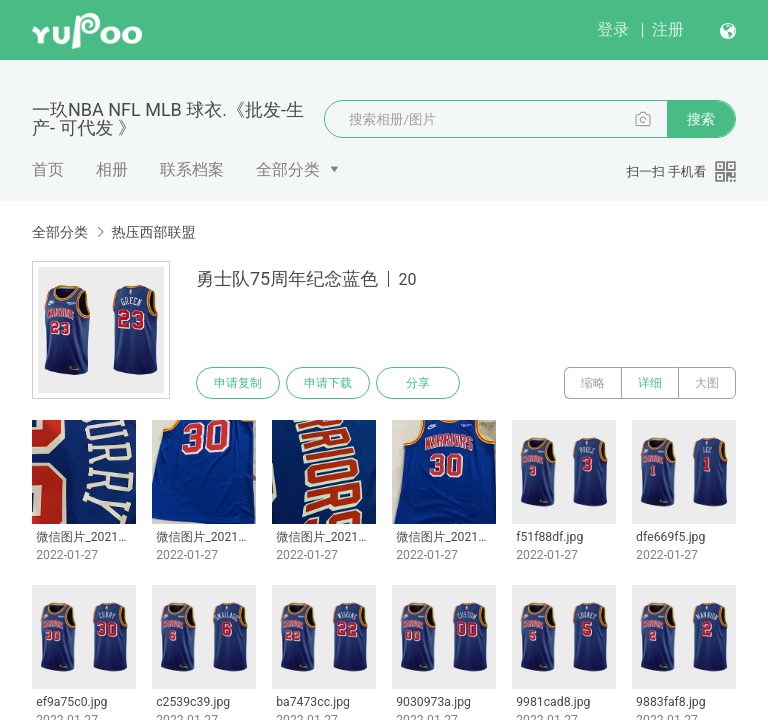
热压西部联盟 (153, 232)
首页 (48, 169)
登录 (613, 29)
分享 (418, 383)
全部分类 (288, 169)
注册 (668, 29)
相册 (112, 169)
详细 (650, 383)
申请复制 (238, 383)
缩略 (593, 383)
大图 (707, 383)
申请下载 (328, 383)
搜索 (701, 119)
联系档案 (192, 169)
